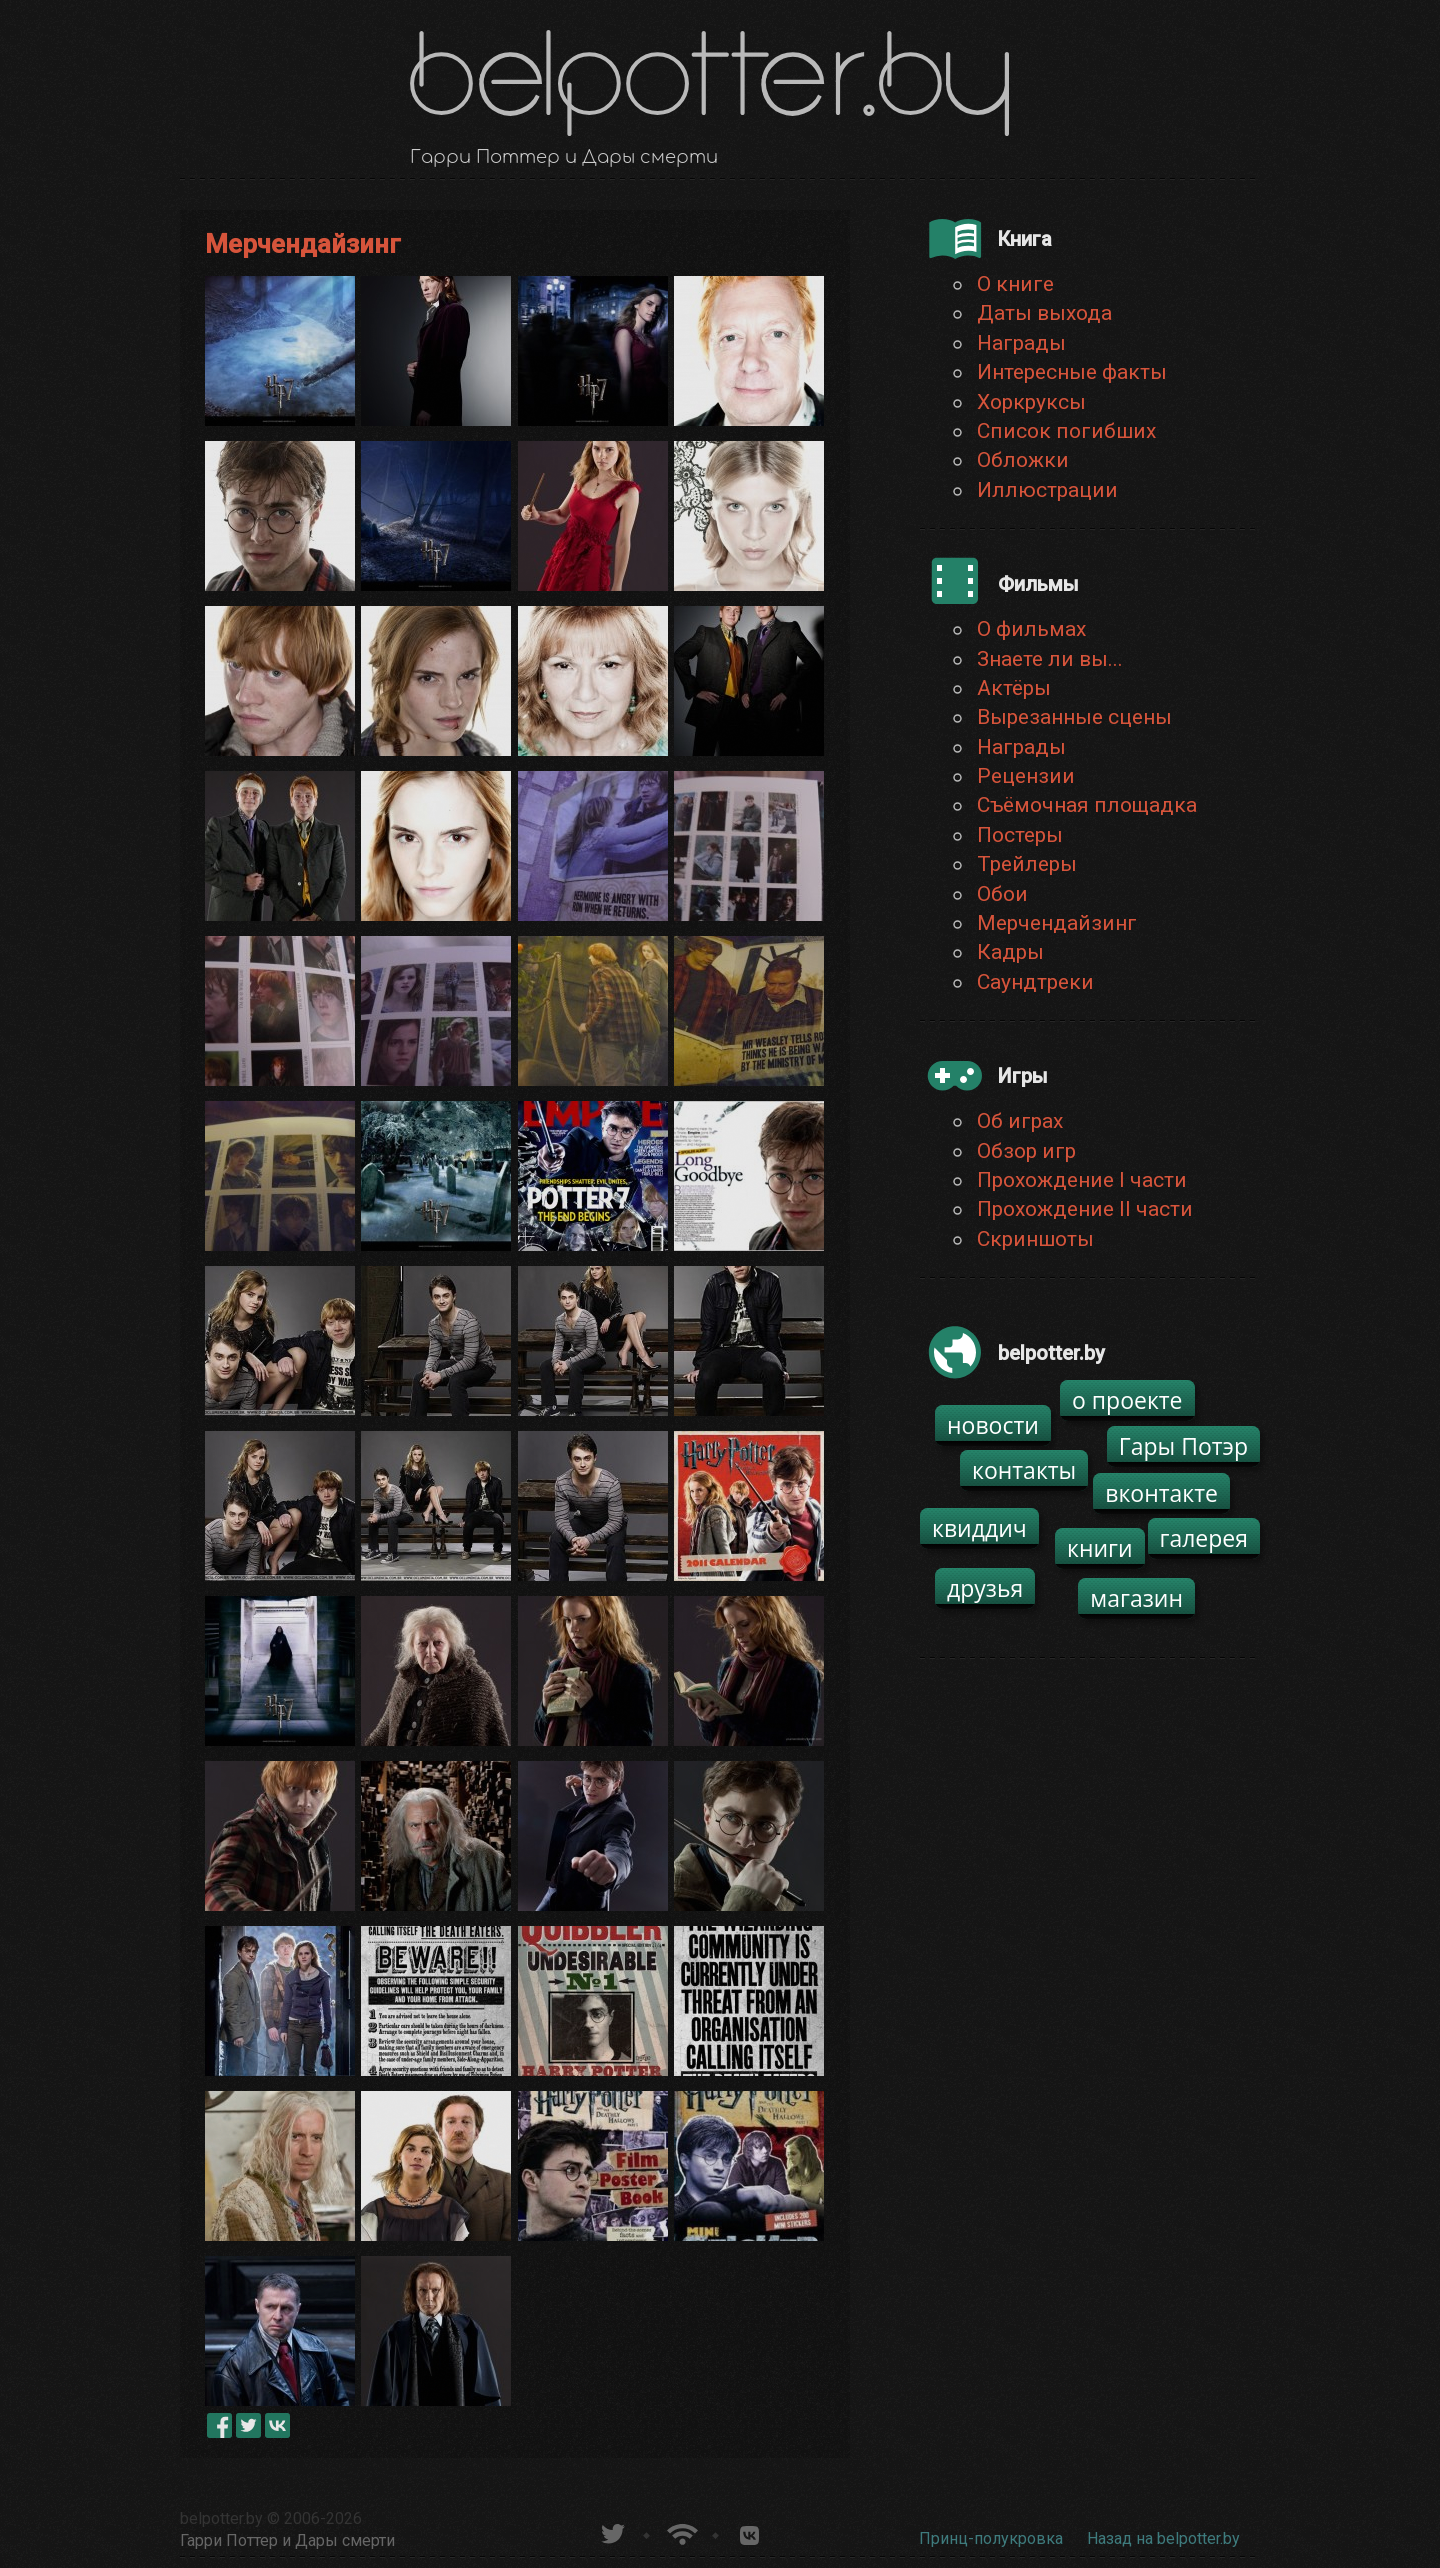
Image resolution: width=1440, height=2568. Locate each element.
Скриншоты (1035, 1239)
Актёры (1014, 688)
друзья (985, 1588)
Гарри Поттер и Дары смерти (287, 2540)
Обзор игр (1026, 1151)
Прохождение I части (1082, 1180)
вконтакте (1161, 1493)
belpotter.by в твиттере (611, 2531)
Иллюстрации (1047, 490)
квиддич (979, 1528)
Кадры (1010, 952)
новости (993, 1425)
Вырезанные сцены (1074, 717)
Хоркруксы (1031, 402)
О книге (1015, 284)
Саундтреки (1035, 982)
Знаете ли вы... (1050, 659)
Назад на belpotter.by (1163, 2538)
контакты (1024, 1470)
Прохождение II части (1085, 1209)
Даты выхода (1044, 313)
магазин (1136, 1598)
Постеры (1020, 835)
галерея (1204, 1538)
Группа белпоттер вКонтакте (749, 2531)
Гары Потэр (1183, 1446)
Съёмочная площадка (1087, 805)
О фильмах (1031, 629)
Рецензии (1026, 776)
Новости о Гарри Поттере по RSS (680, 2531)
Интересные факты (1072, 372)
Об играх (1020, 1121)
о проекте (1127, 1400)
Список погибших (1066, 431)
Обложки (1023, 460)
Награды (1021, 343)
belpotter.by (221, 2518)
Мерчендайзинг (1057, 923)
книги (1100, 1548)
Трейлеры (1027, 864)
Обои (1002, 894)
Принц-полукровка (991, 2538)
